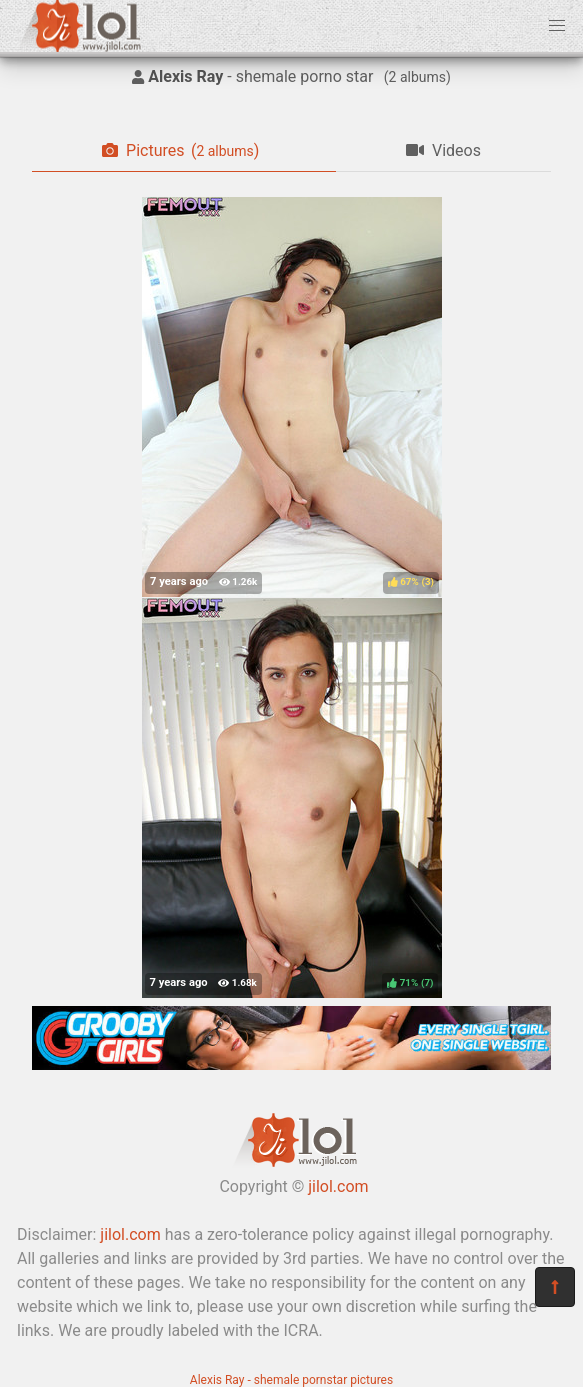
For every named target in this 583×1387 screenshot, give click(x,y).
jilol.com (338, 1186)
